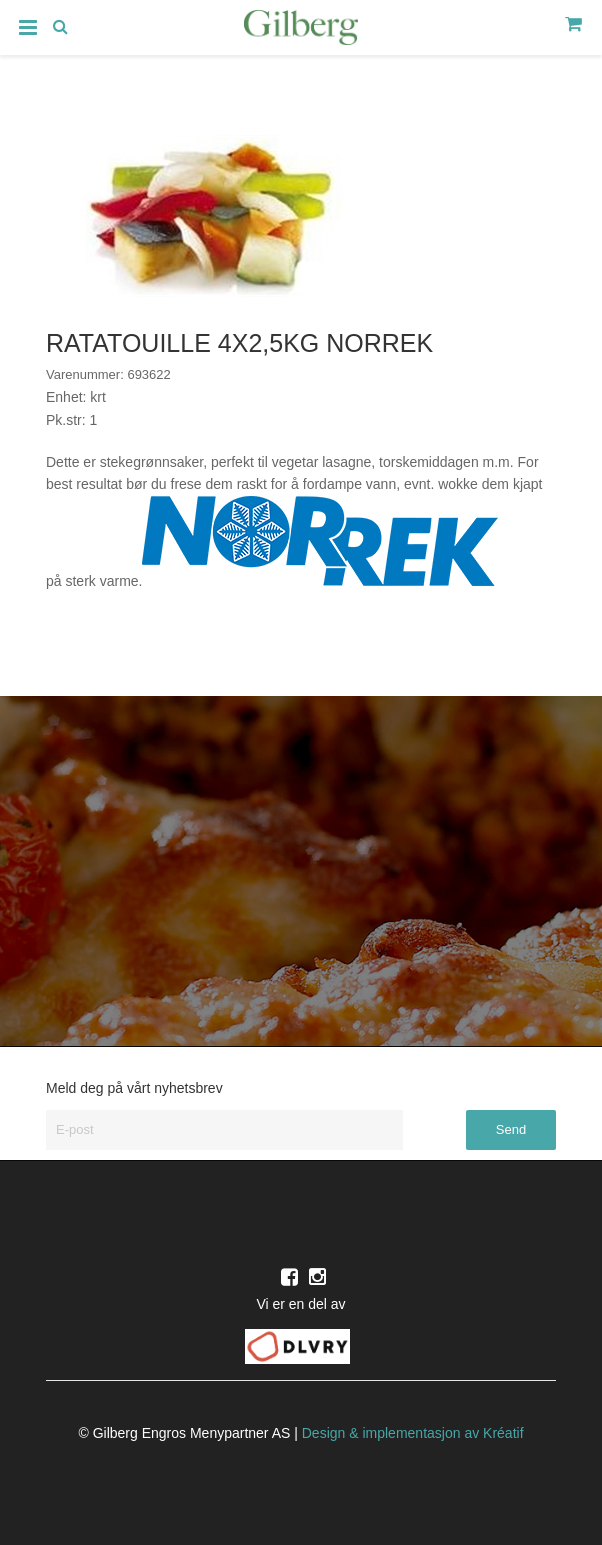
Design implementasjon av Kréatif (413, 1433)
